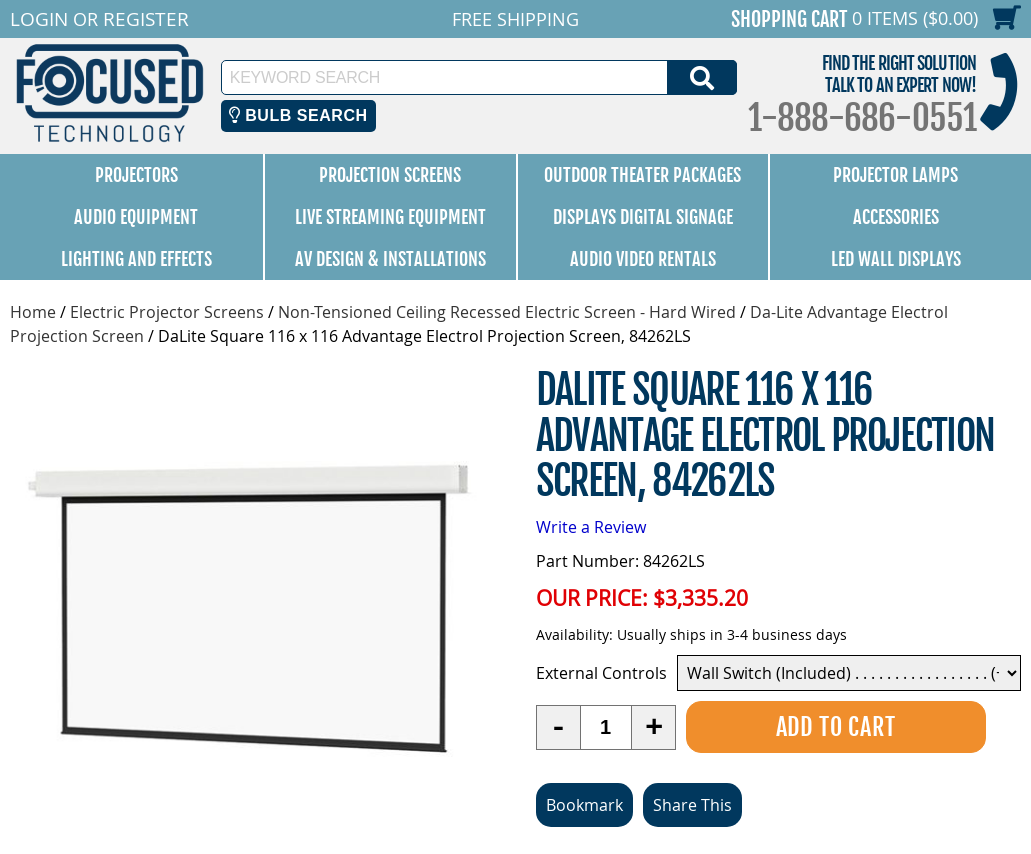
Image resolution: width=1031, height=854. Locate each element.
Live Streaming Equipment (390, 217)
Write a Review (591, 527)
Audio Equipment (136, 217)
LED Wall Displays (896, 259)
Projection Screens (390, 175)
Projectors (136, 175)
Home (33, 312)
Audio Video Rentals (643, 259)
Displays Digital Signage (643, 217)
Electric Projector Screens (167, 312)
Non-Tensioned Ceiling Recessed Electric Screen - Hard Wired (507, 312)
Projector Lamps (895, 175)
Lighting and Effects (136, 259)
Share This (692, 805)
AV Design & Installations (390, 259)
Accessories (896, 217)
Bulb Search (298, 115)
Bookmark (584, 805)
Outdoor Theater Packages (642, 175)
